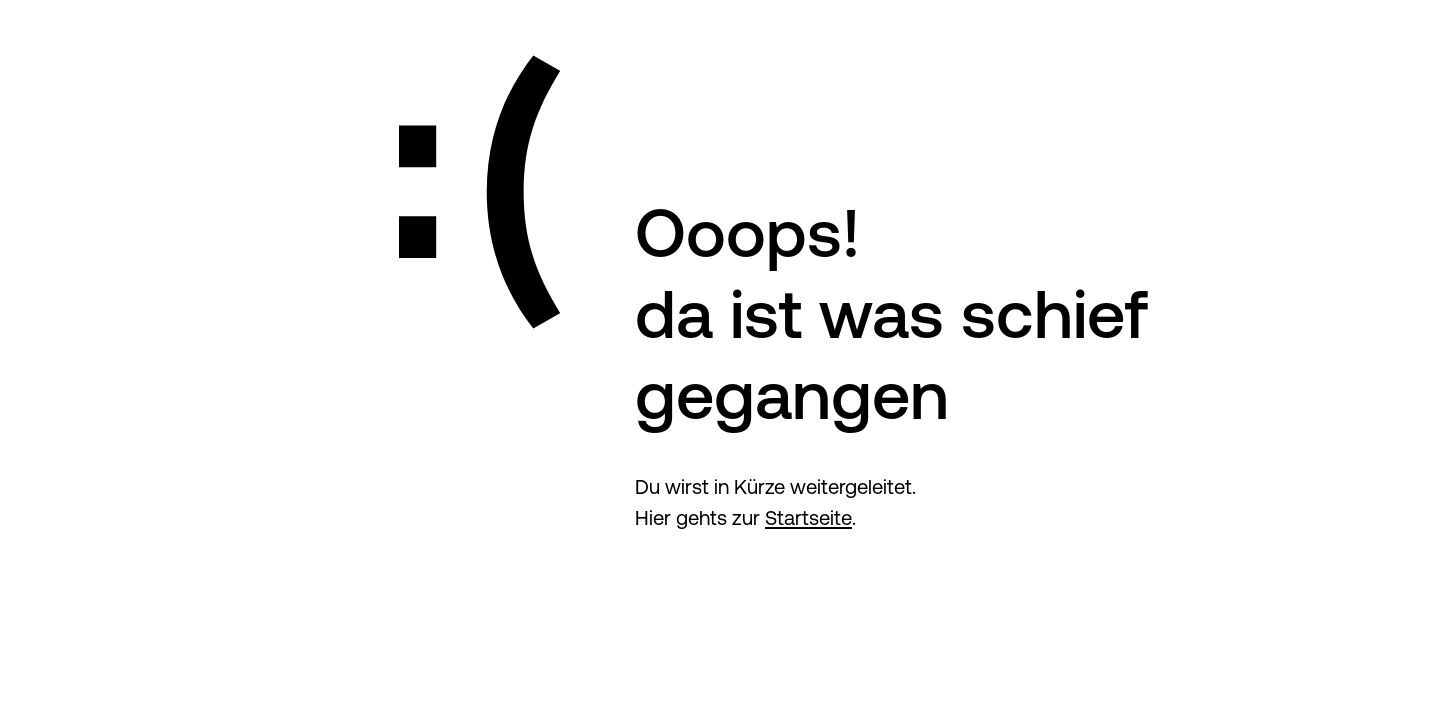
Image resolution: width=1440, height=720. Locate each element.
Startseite (808, 517)
